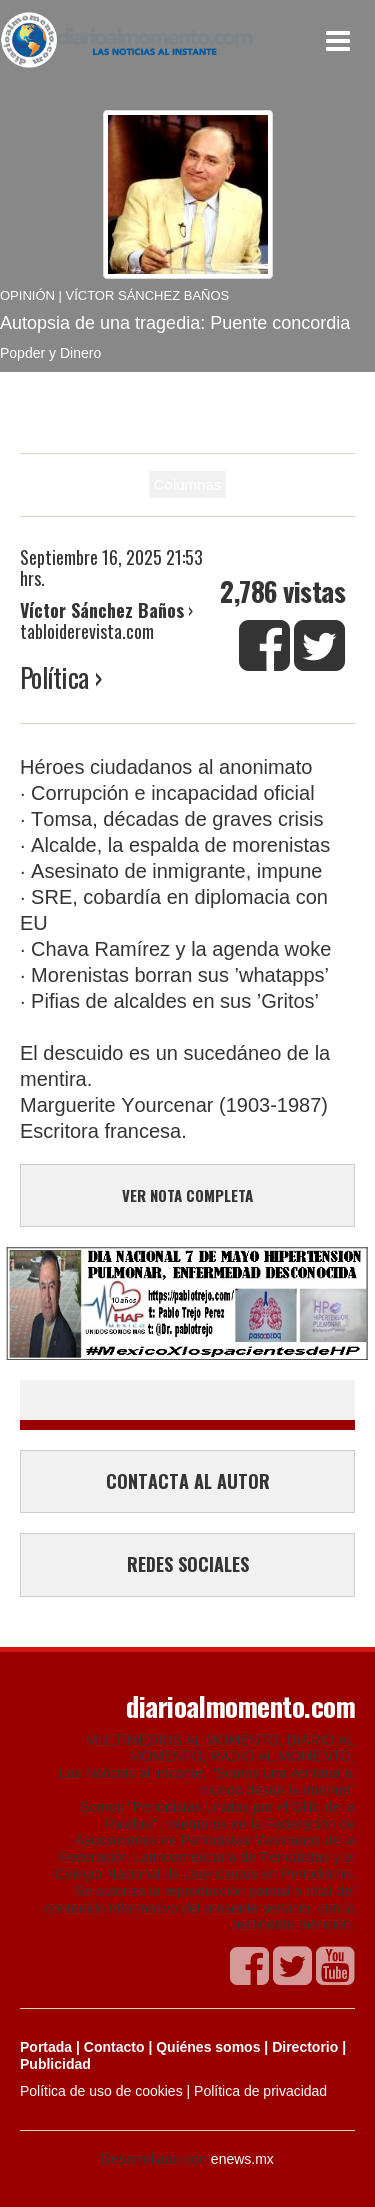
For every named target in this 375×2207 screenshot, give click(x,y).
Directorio (305, 2047)
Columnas (188, 484)
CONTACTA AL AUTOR (188, 1481)
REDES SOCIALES (188, 1564)
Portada (46, 2047)
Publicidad (55, 2064)
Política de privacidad (260, 2091)
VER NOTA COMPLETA (187, 1195)
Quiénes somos (208, 2047)
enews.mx (242, 2159)
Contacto (114, 2047)
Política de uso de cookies (101, 2091)
